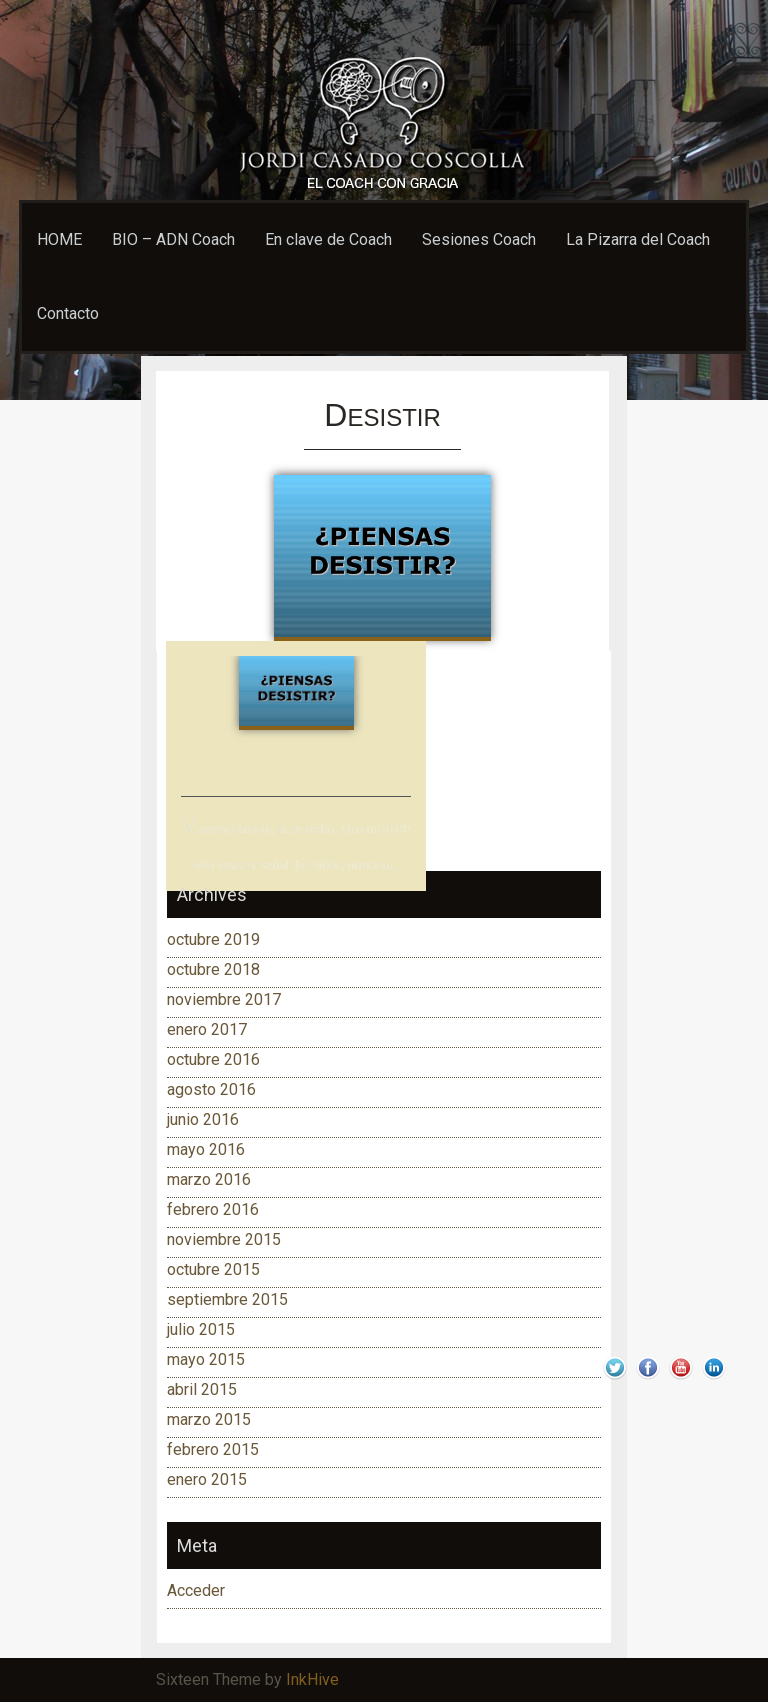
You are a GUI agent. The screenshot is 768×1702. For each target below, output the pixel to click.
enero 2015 (207, 1479)
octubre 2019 (213, 939)
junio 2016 (203, 1119)
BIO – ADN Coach (173, 239)
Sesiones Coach (479, 239)
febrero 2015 (213, 1449)
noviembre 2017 (224, 999)
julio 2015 (201, 1329)
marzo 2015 (209, 1419)
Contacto (68, 313)
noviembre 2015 (224, 1239)
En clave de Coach (328, 239)
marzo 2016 (209, 1179)
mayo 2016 (206, 1149)
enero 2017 (207, 1029)
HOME (59, 239)
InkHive (312, 1679)
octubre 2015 (213, 1269)
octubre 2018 (213, 969)
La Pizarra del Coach (638, 239)
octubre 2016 (213, 1059)
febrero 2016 (213, 1209)
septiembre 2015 (227, 1299)
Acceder (196, 1590)
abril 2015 (202, 1389)
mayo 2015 (206, 1359)
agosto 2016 (211, 1089)
